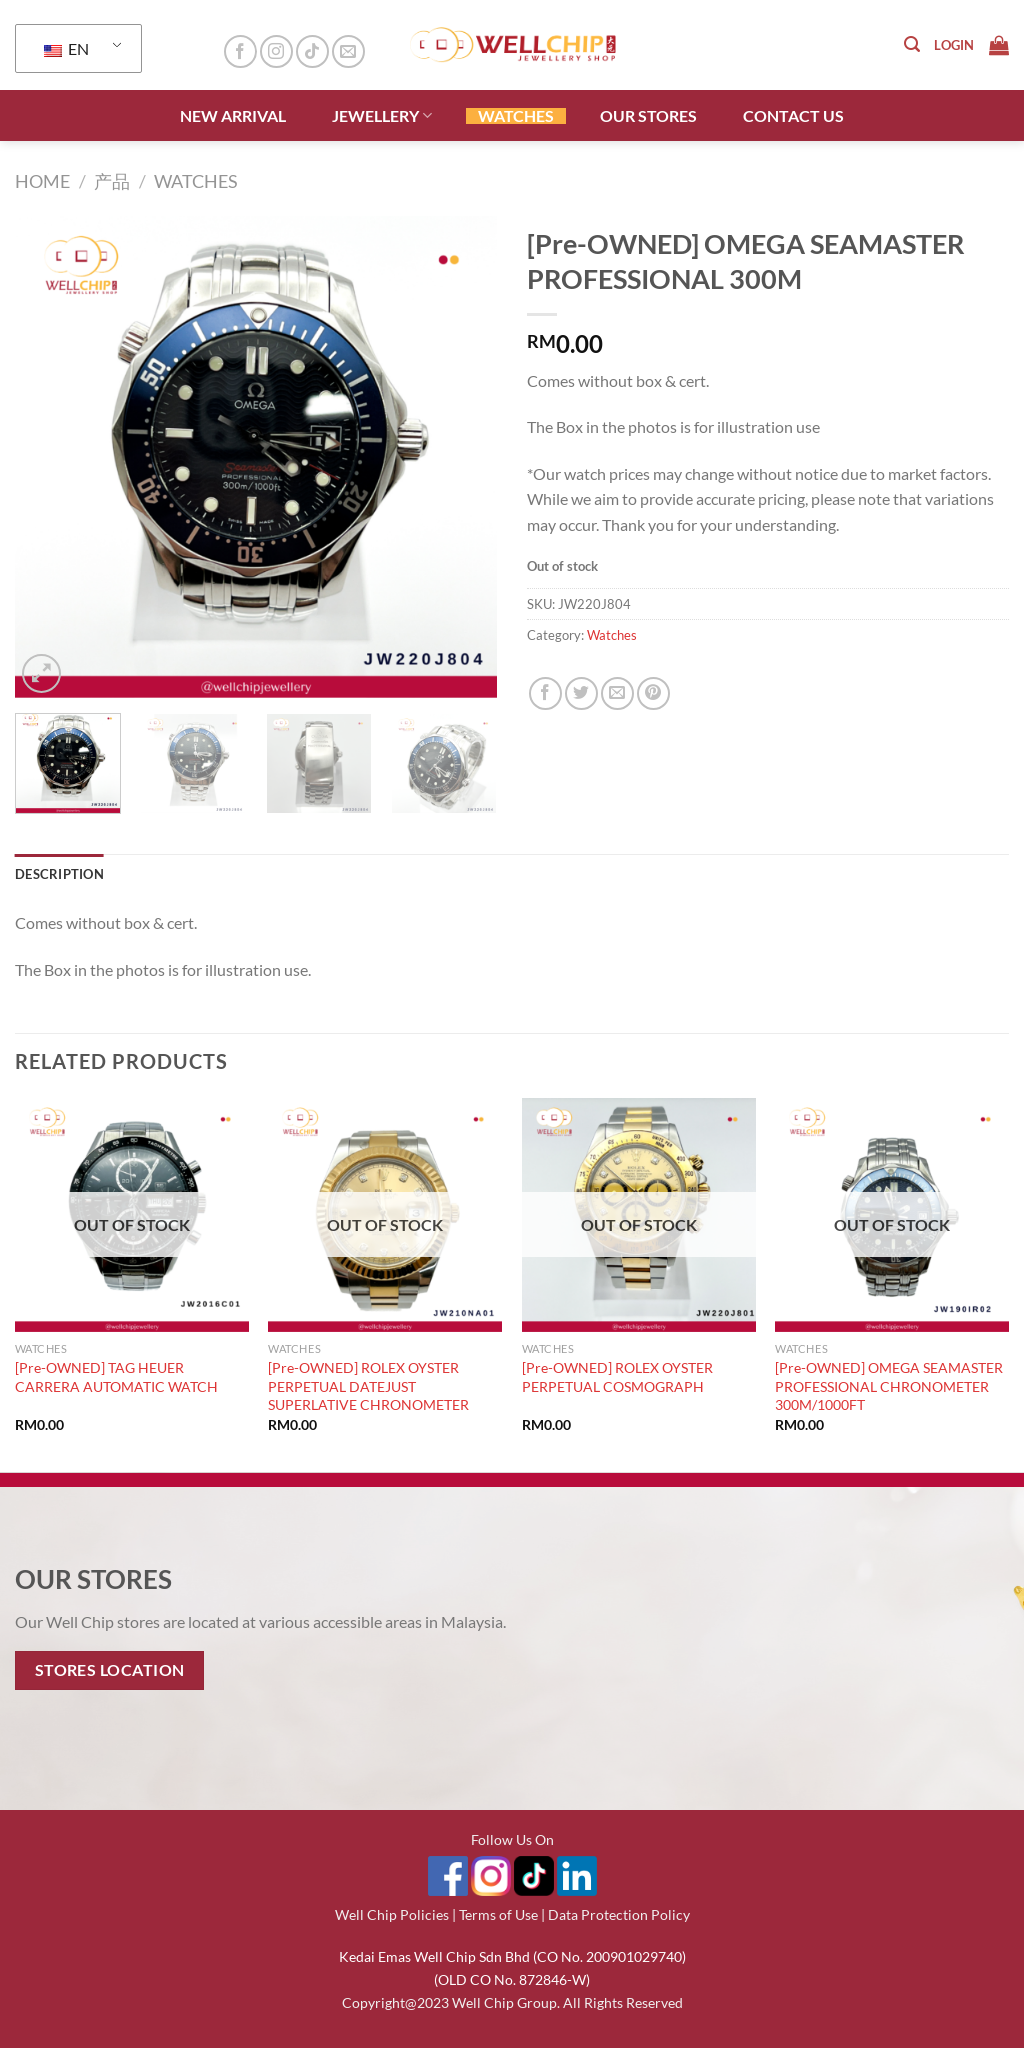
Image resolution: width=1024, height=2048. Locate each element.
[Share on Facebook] (545, 693)
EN (66, 48)
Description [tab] (59, 874)
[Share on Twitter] (581, 693)
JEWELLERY (382, 115)
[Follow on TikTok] (312, 51)
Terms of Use (498, 1914)
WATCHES (516, 116)
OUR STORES (648, 116)
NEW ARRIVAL (233, 116)
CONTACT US (793, 116)
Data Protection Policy (619, 1914)
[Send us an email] (348, 51)
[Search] (912, 44)
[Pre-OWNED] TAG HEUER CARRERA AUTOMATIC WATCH (116, 1377)
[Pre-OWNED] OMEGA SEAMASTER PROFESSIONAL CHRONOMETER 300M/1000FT (889, 1386)
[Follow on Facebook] (240, 51)
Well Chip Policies (392, 1914)
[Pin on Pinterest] (653, 693)
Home (42, 181)
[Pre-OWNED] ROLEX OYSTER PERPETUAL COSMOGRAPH (617, 1377)
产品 (112, 181)
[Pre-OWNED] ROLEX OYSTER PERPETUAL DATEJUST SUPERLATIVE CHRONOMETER (368, 1386)
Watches (196, 181)
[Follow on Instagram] (276, 51)
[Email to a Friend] (617, 693)
